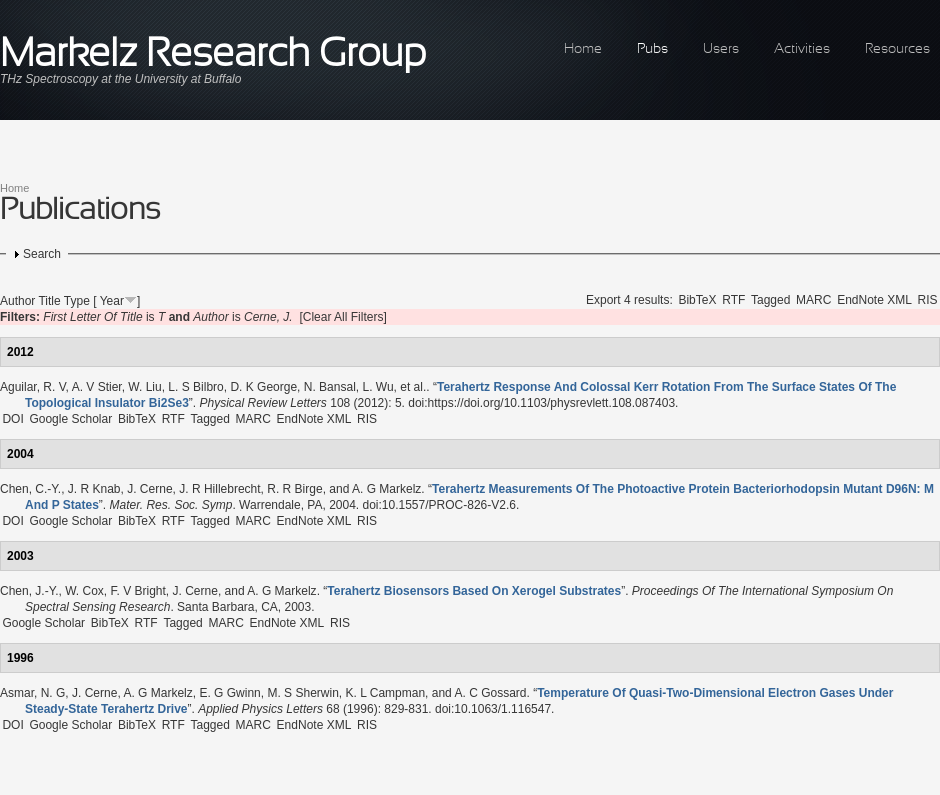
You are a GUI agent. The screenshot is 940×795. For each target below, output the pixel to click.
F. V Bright (138, 591)
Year (112, 301)
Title (49, 301)
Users (721, 49)
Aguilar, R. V (33, 387)
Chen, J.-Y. (29, 591)
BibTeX (697, 300)
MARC (813, 300)
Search (42, 254)
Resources (897, 49)
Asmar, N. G (32, 693)
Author (17, 301)
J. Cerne (149, 489)
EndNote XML (874, 300)
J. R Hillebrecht (219, 489)
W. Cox (84, 591)
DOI (12, 419)
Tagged (770, 300)
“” (474, 591)
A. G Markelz (386, 489)
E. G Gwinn (229, 693)
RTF (733, 300)
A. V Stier (97, 387)
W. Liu (144, 387)
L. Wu (377, 387)
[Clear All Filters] (342, 317)
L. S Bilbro (195, 387)
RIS (928, 300)
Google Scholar (70, 419)
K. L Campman (385, 693)
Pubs (652, 49)
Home (583, 49)
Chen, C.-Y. (30, 489)
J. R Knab (94, 489)
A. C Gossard (490, 693)
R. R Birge (294, 489)
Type (77, 301)
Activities (802, 49)
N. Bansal (330, 387)
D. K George (263, 387)
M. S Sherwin (302, 693)
